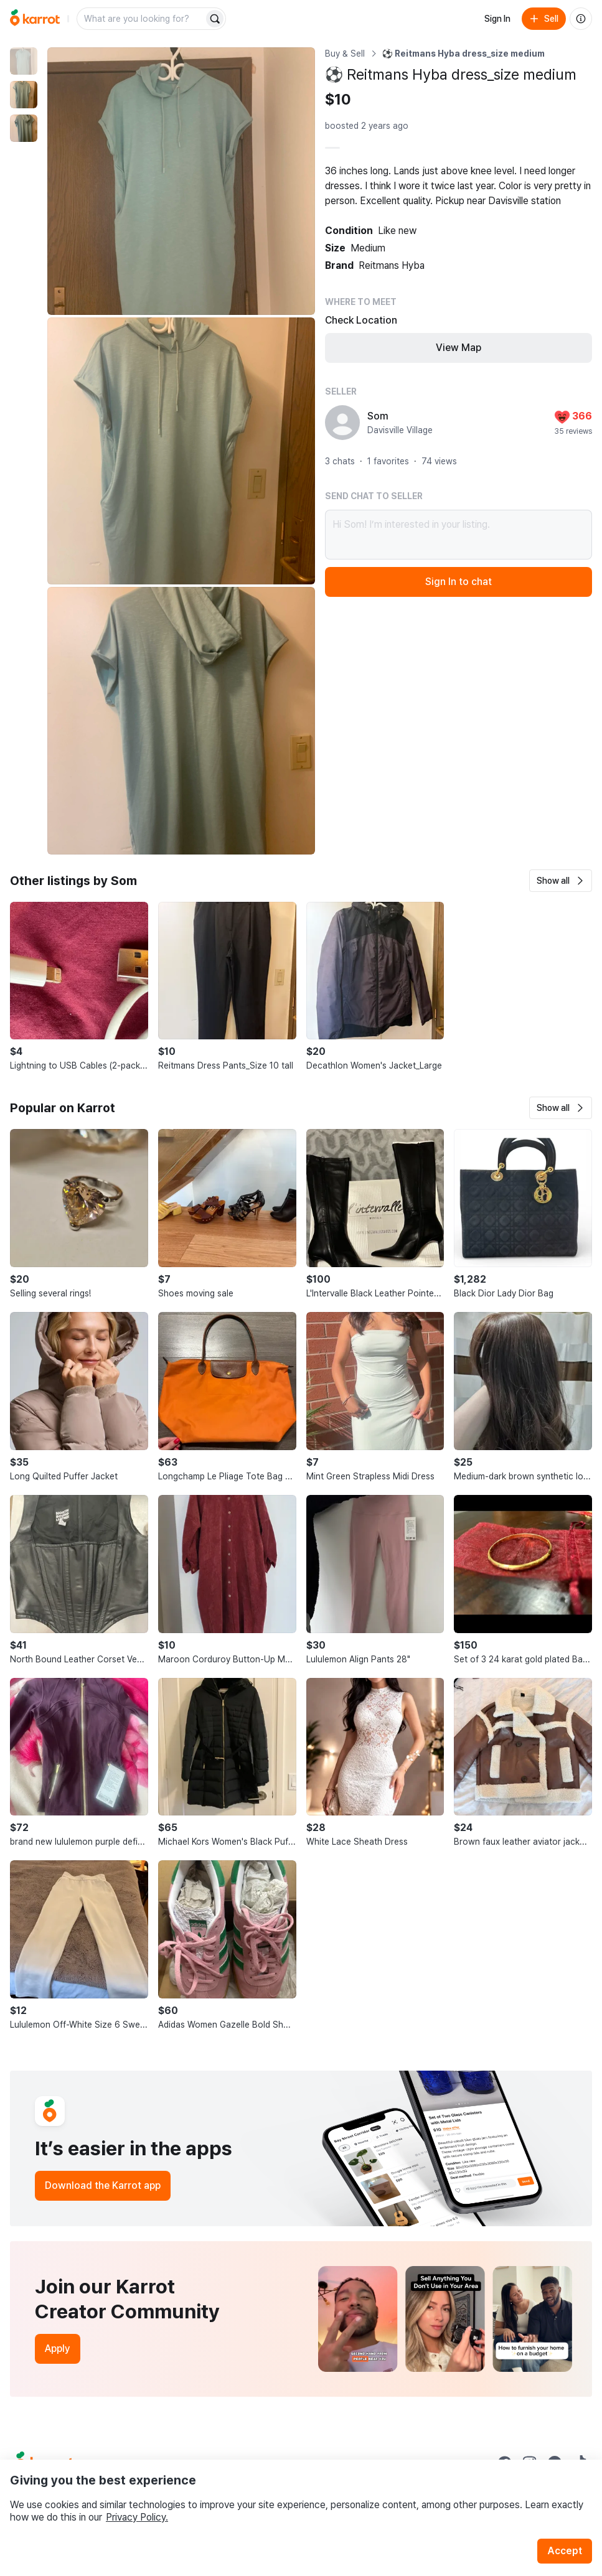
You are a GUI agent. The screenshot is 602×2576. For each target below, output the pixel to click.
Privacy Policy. (137, 2517)
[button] (560, 880)
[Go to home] (35, 18)
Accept (564, 2551)
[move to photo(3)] (23, 128)
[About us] (581, 18)
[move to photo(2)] (23, 94)
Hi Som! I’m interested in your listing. (459, 535)
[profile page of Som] (342, 422)
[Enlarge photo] (181, 181)
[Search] (214, 18)
